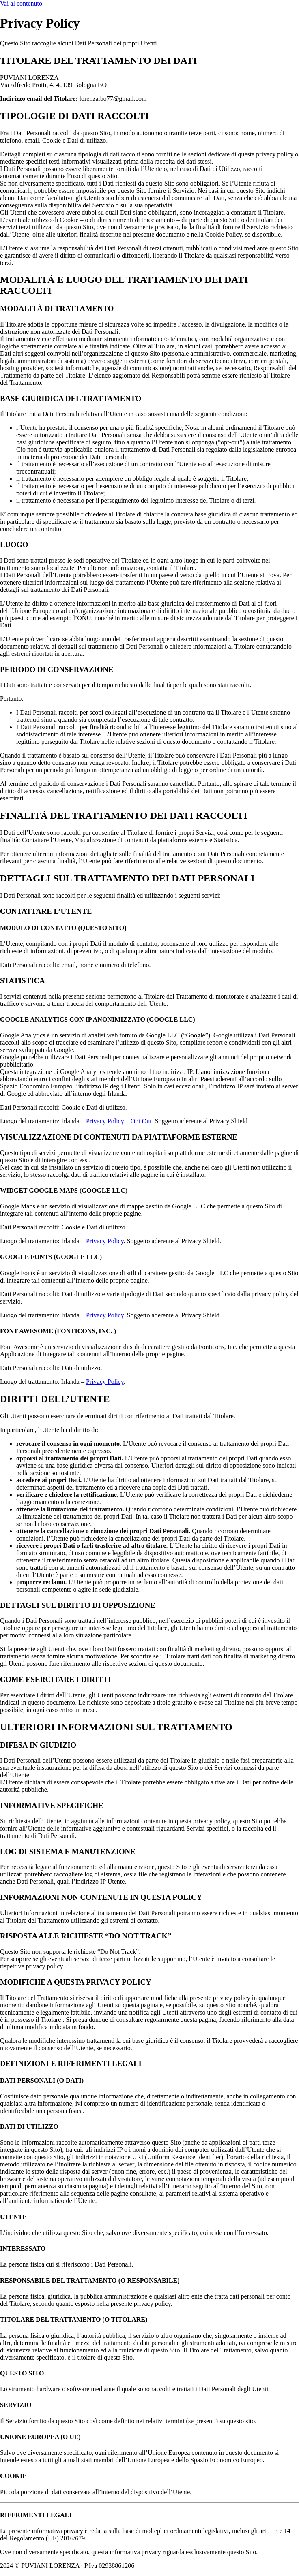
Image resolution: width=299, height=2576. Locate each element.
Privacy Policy (105, 1121)
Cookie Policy (159, 2565)
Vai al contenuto (21, 3)
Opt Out (141, 1121)
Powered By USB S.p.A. (261, 2565)
